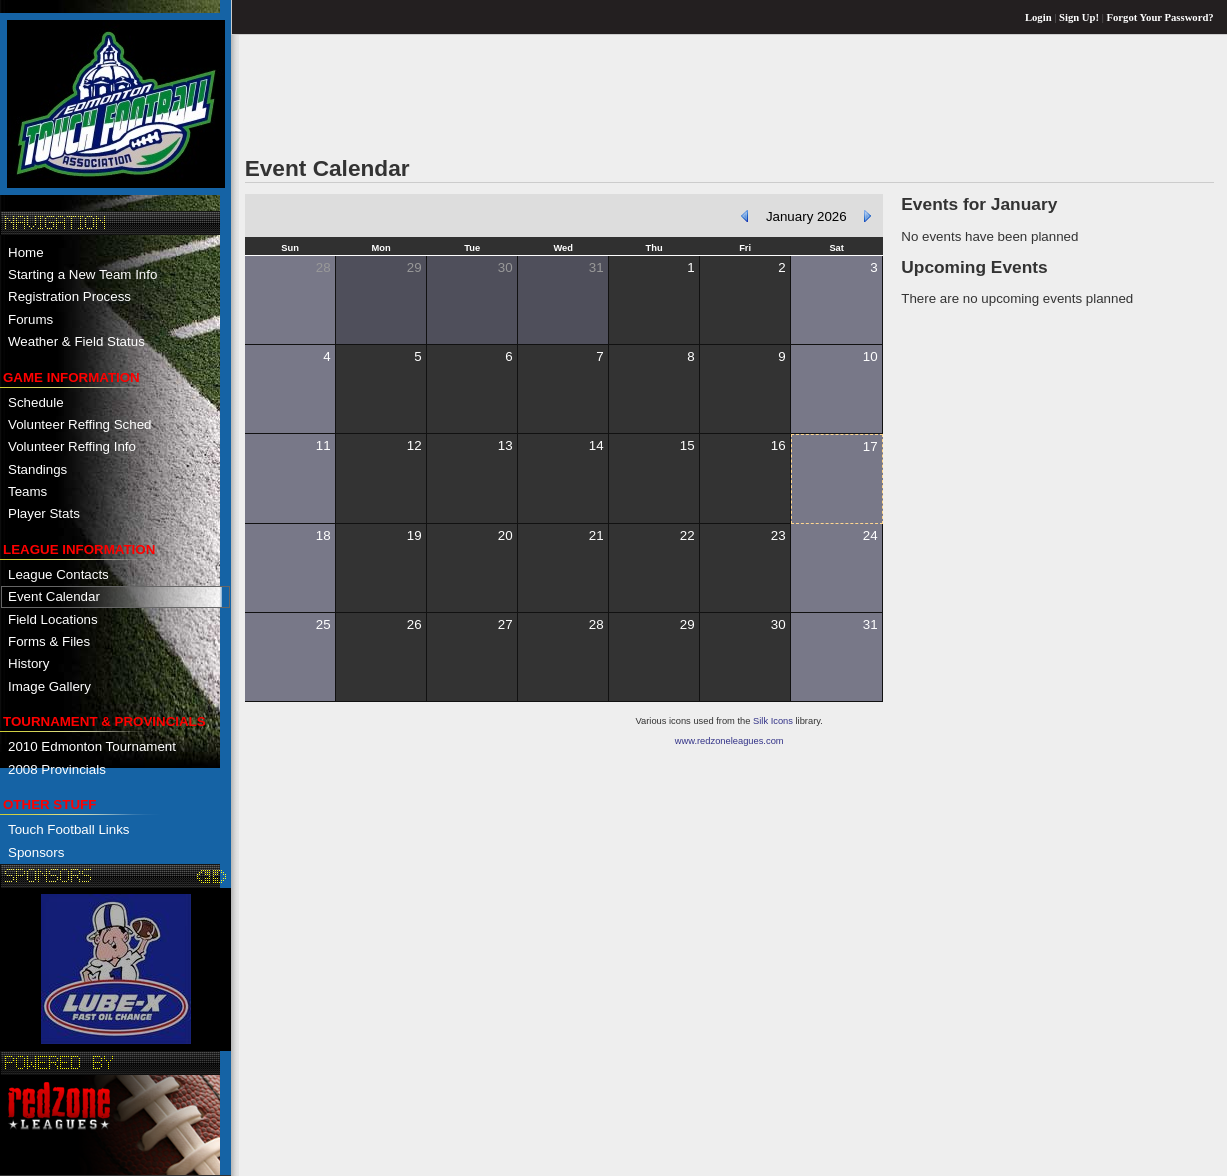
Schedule (36, 402)
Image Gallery (49, 686)
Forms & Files (49, 641)
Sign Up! (1079, 17)
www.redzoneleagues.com (729, 741)
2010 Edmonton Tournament (92, 746)
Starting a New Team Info (82, 274)
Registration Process (69, 296)
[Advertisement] (609, 94)
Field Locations (53, 619)
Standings (37, 469)
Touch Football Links (69, 829)
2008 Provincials (57, 769)
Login (1038, 17)
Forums (30, 319)
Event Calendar (54, 596)
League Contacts (58, 574)
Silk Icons (773, 721)
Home (26, 252)
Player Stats (44, 513)
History (28, 663)
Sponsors (36, 852)
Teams (27, 491)
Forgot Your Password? (1160, 17)
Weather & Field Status (76, 341)
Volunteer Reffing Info (72, 446)
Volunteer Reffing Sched (80, 424)
